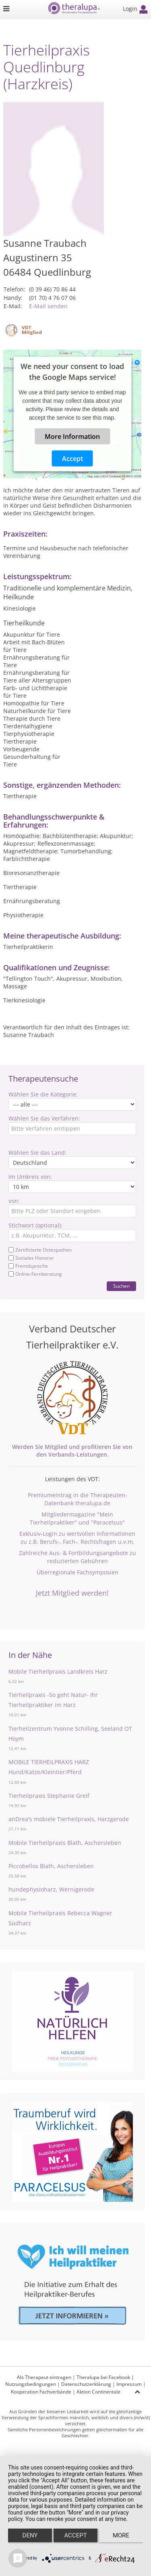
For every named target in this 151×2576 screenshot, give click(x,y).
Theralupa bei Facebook (103, 2377)
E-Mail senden (48, 306)
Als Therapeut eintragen (44, 2377)
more (121, 2535)
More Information (72, 436)
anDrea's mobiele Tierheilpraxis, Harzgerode (68, 1819)
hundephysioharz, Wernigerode (51, 1889)
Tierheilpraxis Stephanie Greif (48, 1795)
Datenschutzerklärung (86, 2384)
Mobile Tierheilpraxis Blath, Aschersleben (64, 1842)
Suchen (121, 1286)
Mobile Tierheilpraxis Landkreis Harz (58, 1671)
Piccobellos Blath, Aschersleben (51, 1866)
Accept (72, 458)
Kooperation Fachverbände (41, 2391)
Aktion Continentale (98, 2391)
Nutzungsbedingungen (30, 2384)
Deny (30, 2535)
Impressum (129, 2384)
